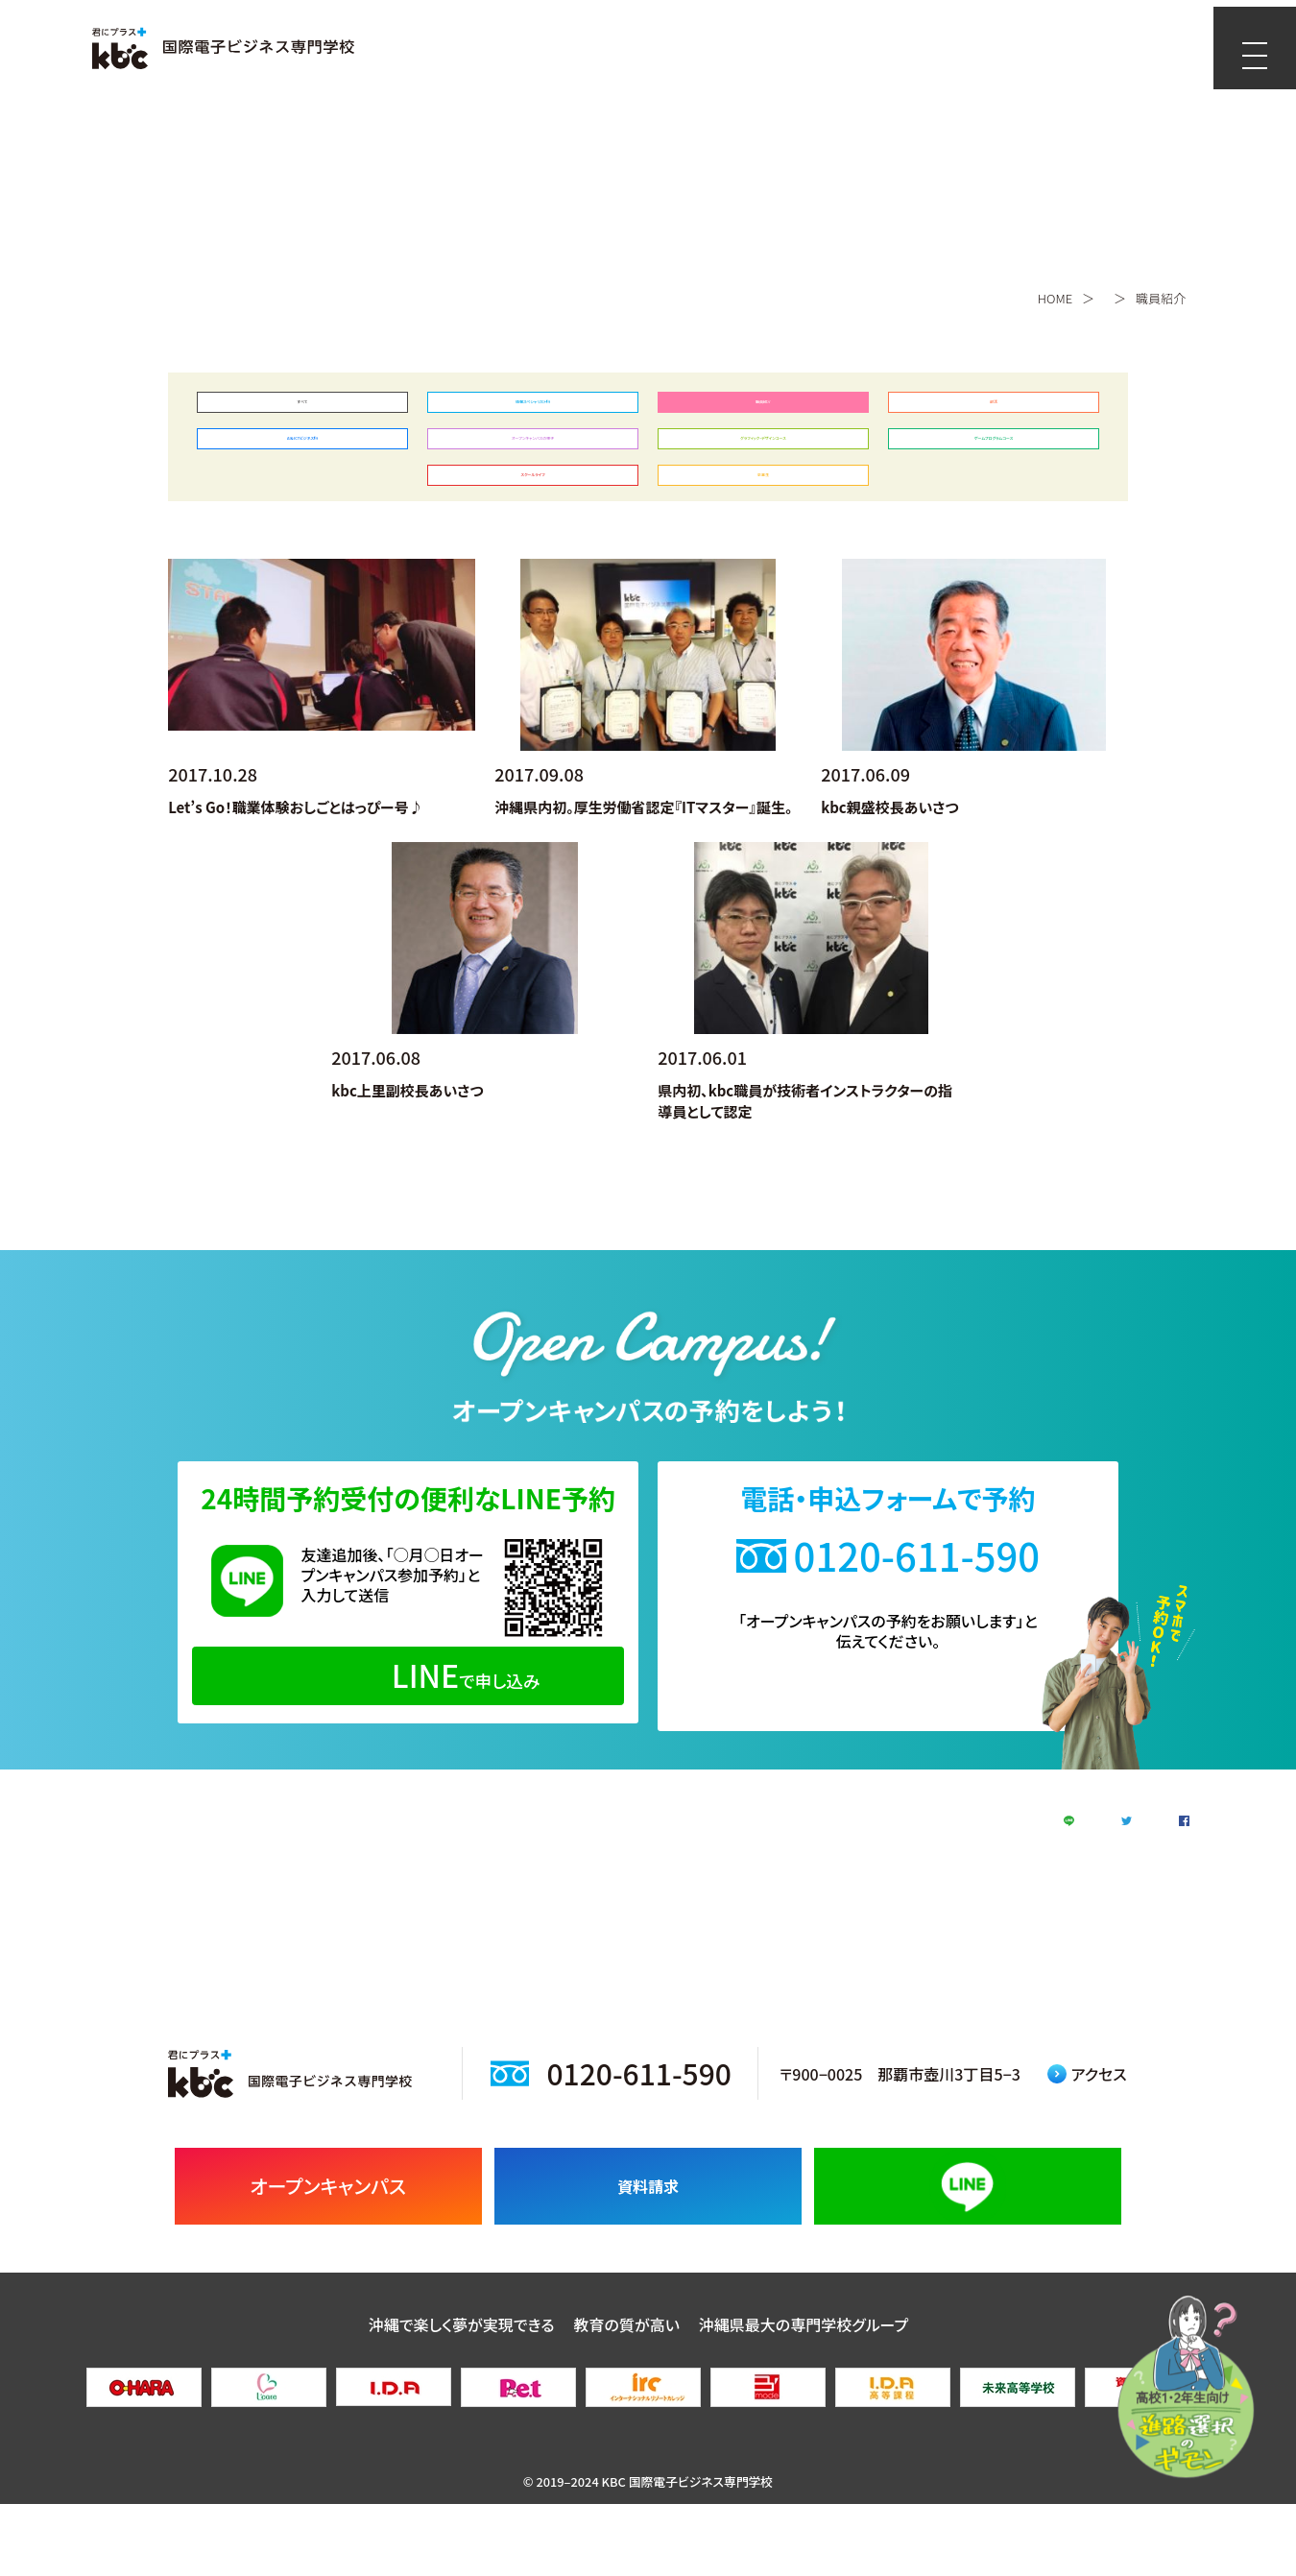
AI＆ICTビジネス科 (302, 461)
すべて (302, 409)
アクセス (1087, 2144)
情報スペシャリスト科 (532, 409)
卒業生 (763, 513)
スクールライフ (532, 513)
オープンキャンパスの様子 (533, 461)
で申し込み (408, 1720)
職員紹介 (763, 409)
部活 (993, 409)
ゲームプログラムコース (993, 461)
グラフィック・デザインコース (762, 461)
